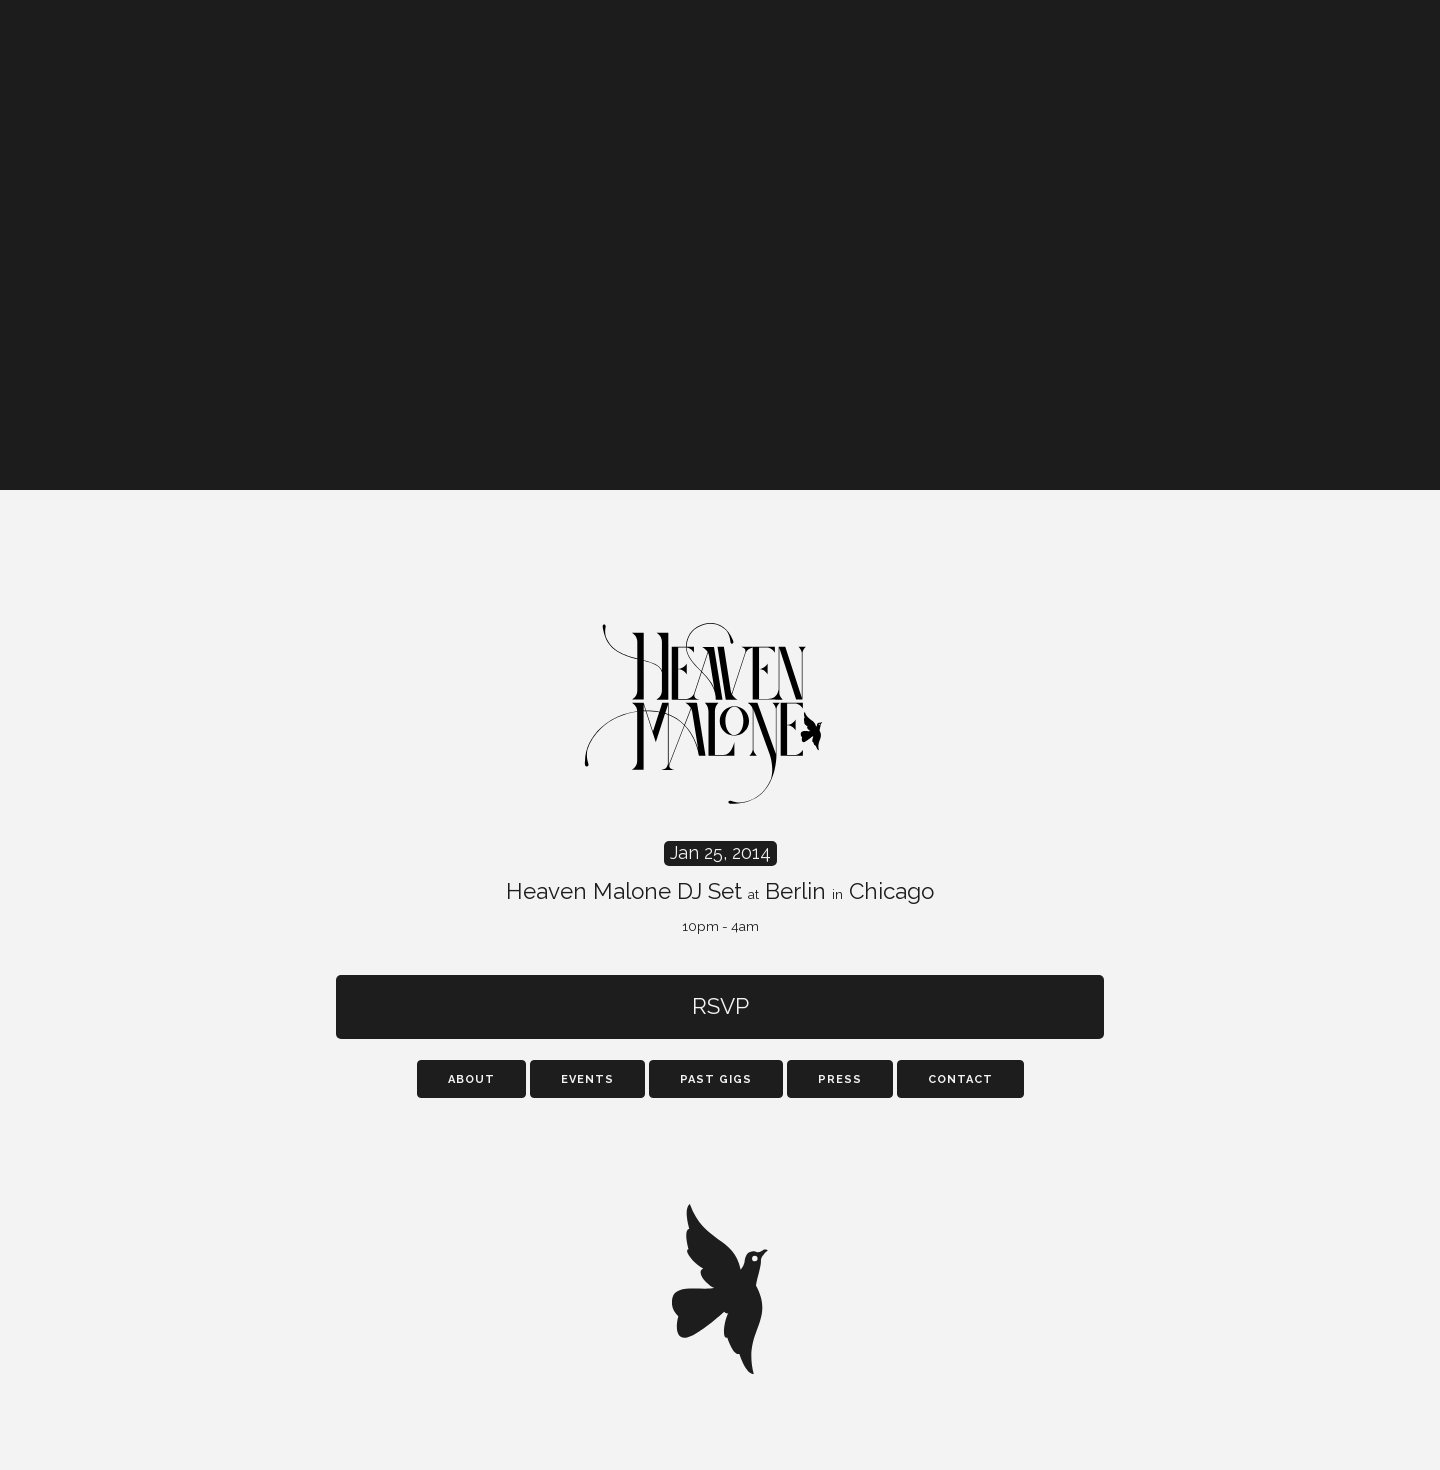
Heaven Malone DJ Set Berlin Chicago (720, 888)
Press (840, 1079)
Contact (960, 1079)
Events (587, 1079)
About (471, 1079)
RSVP (720, 1006)
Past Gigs (716, 1079)
